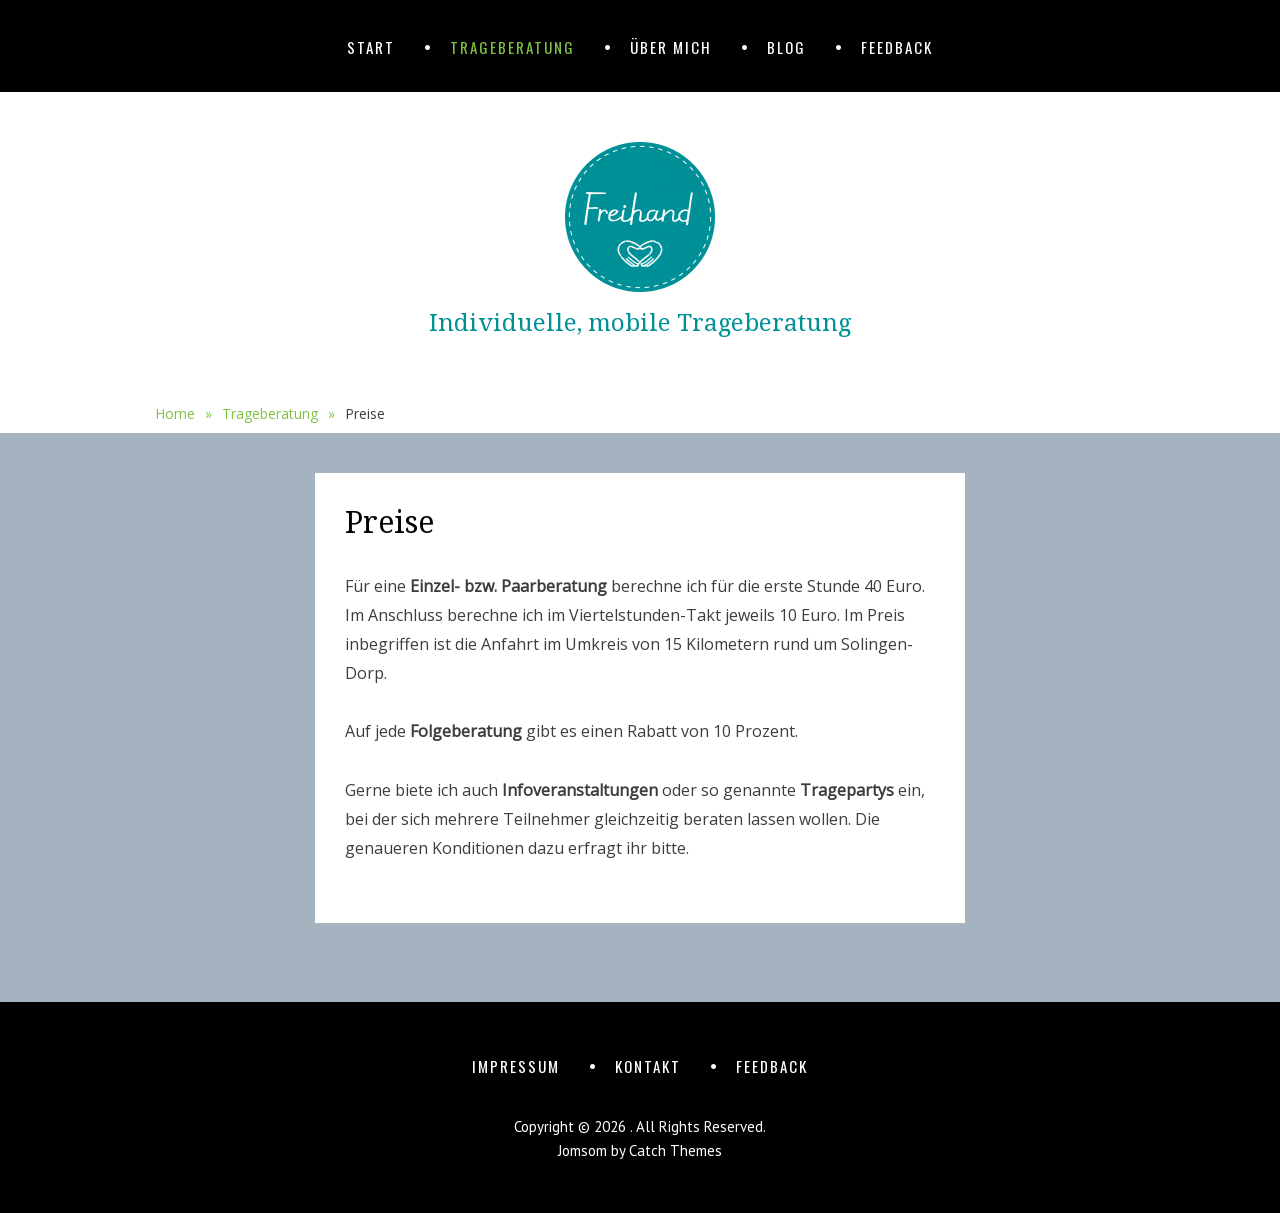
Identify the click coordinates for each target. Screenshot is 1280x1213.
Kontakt (648, 1066)
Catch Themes (675, 1150)
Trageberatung (512, 47)
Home (183, 414)
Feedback (897, 47)
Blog (786, 47)
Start (371, 47)
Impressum (516, 1066)
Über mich (671, 47)
